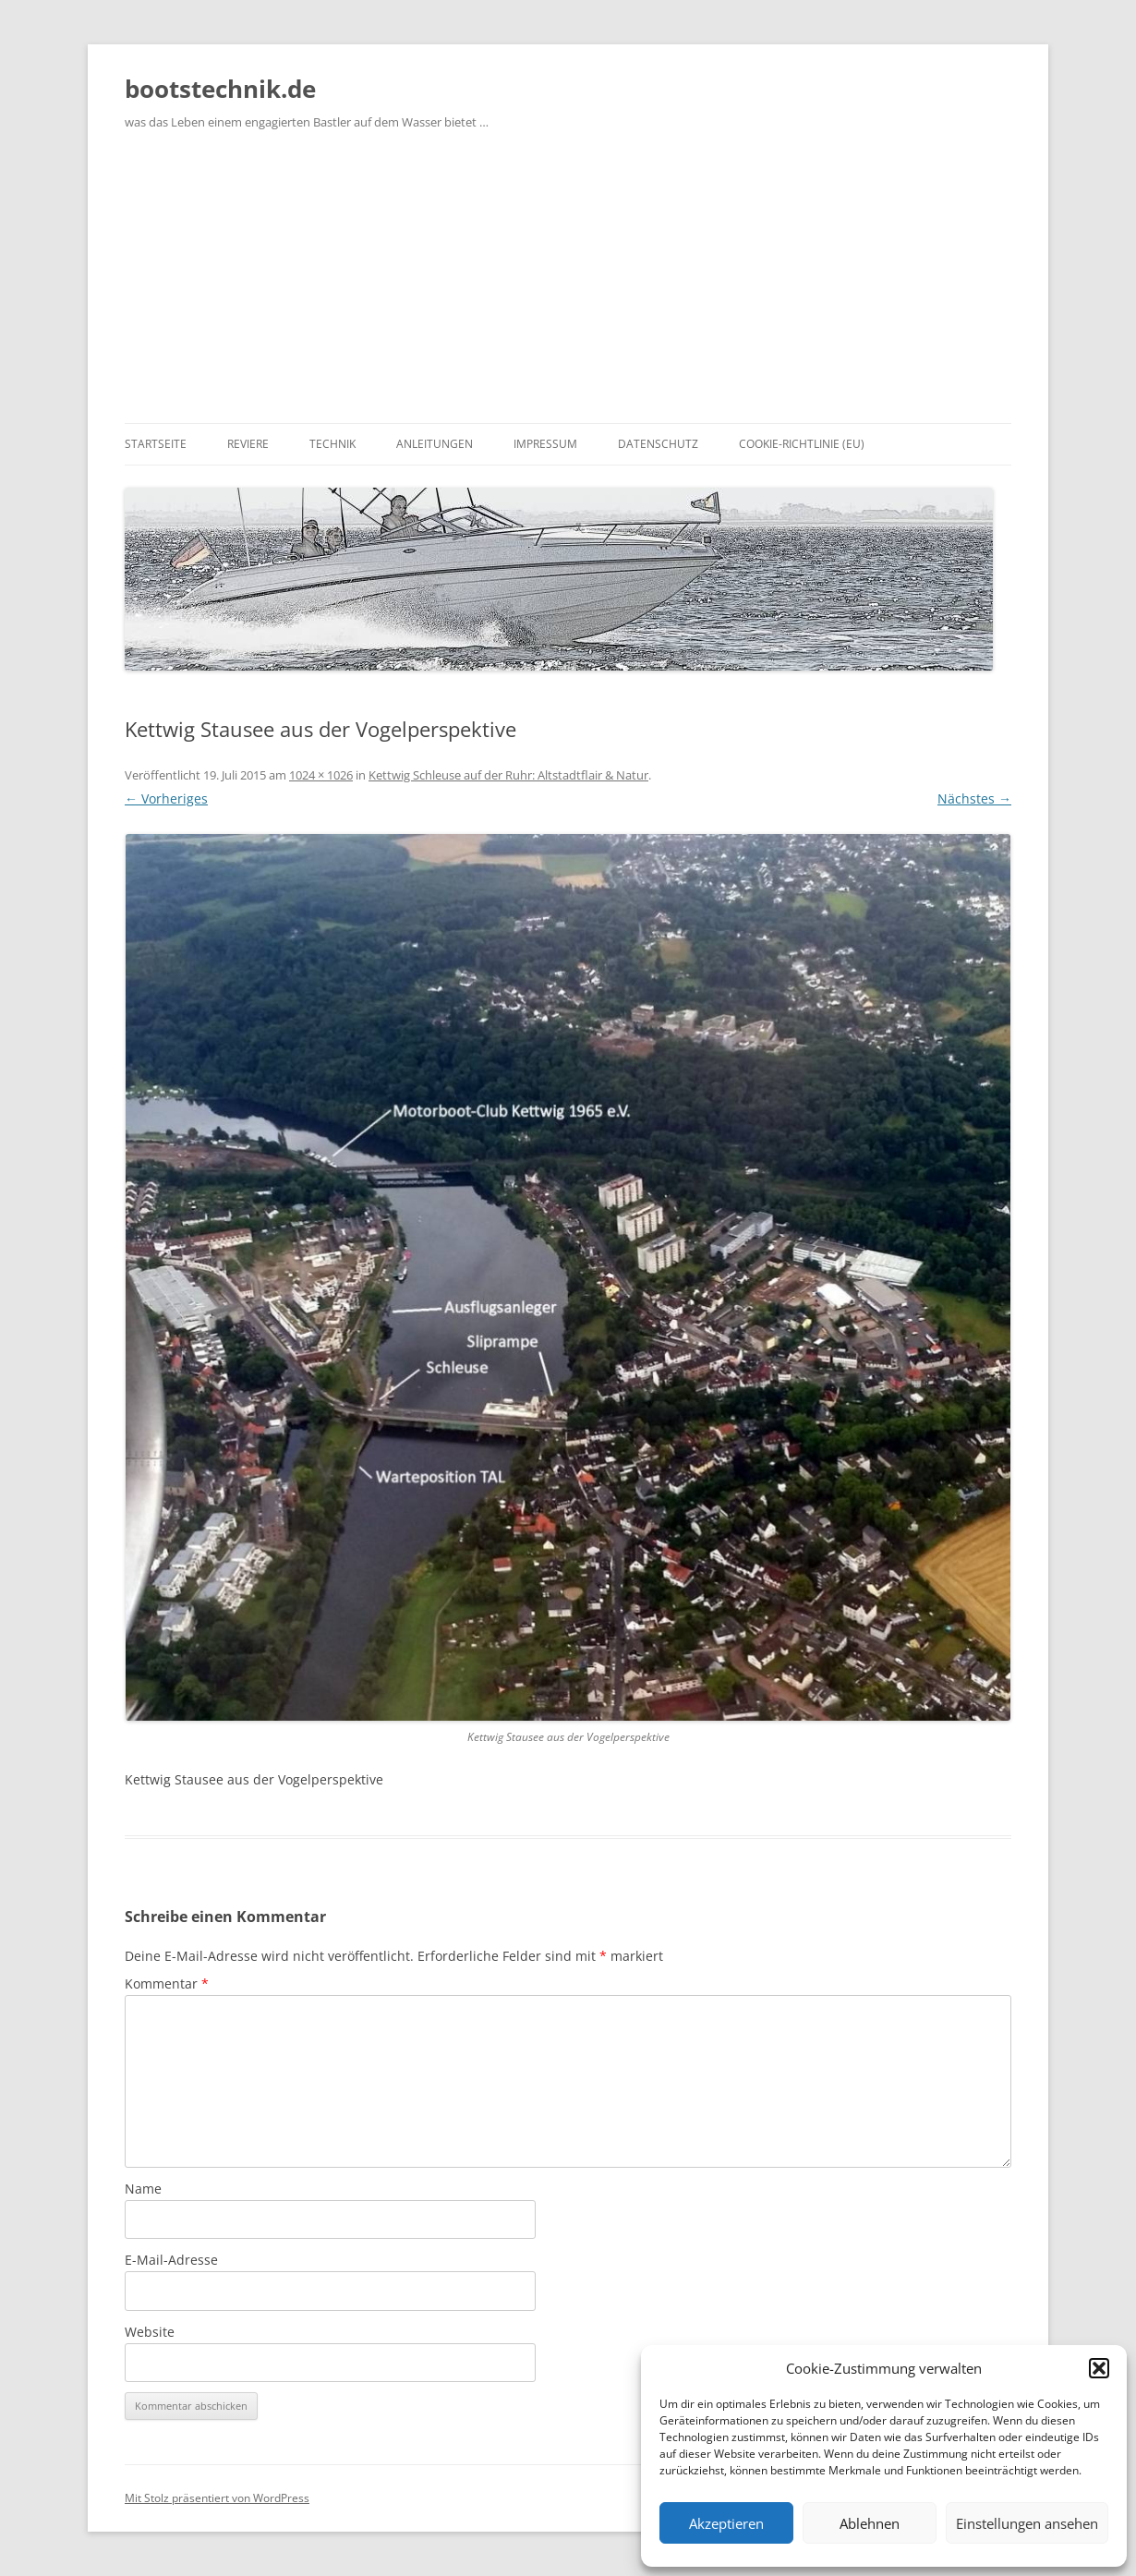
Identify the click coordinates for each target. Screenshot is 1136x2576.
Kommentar (167, 1983)
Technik (332, 444)
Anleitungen (434, 444)
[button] (1099, 2368)
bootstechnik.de (220, 88)
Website (150, 2331)
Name (143, 2188)
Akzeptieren (726, 2523)
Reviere (248, 444)
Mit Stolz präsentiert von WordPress (217, 2498)
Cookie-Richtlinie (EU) (801, 444)
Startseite (156, 444)
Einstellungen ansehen (1027, 2523)
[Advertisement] (568, 284)
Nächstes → (974, 798)
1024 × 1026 (321, 775)
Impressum (545, 444)
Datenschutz (658, 444)
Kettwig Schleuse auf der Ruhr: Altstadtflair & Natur (508, 775)
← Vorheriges (166, 798)
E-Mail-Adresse (171, 2259)
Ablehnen (870, 2523)
